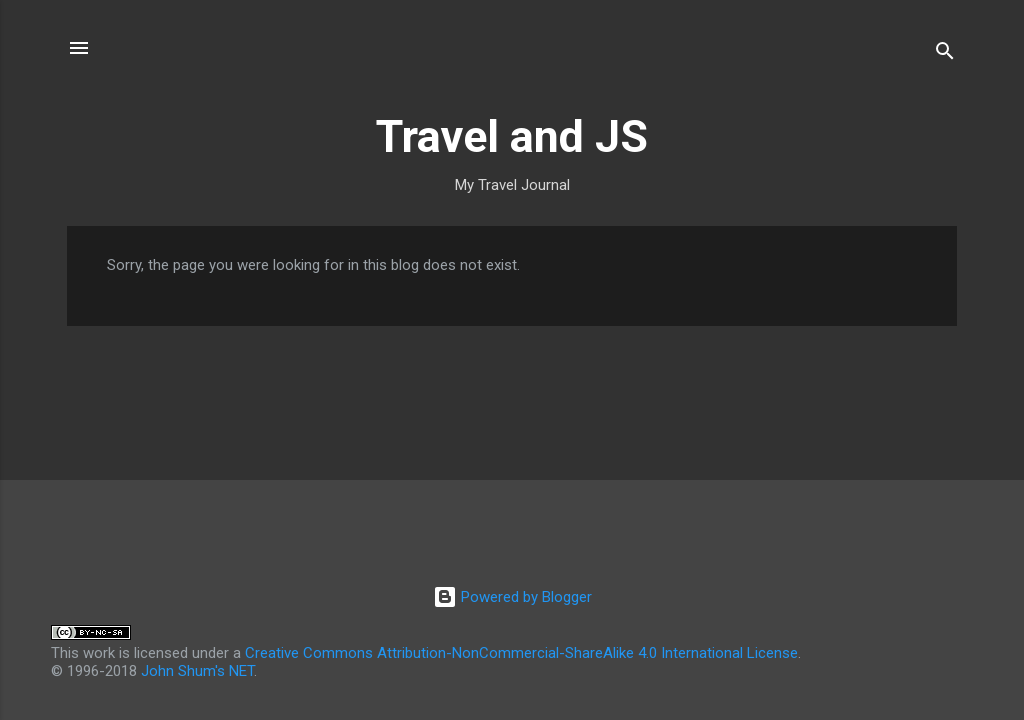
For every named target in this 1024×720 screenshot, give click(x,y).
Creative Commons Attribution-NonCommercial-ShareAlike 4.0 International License (521, 653)
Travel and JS (512, 136)
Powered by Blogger (512, 597)
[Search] (945, 54)
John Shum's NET (197, 671)
